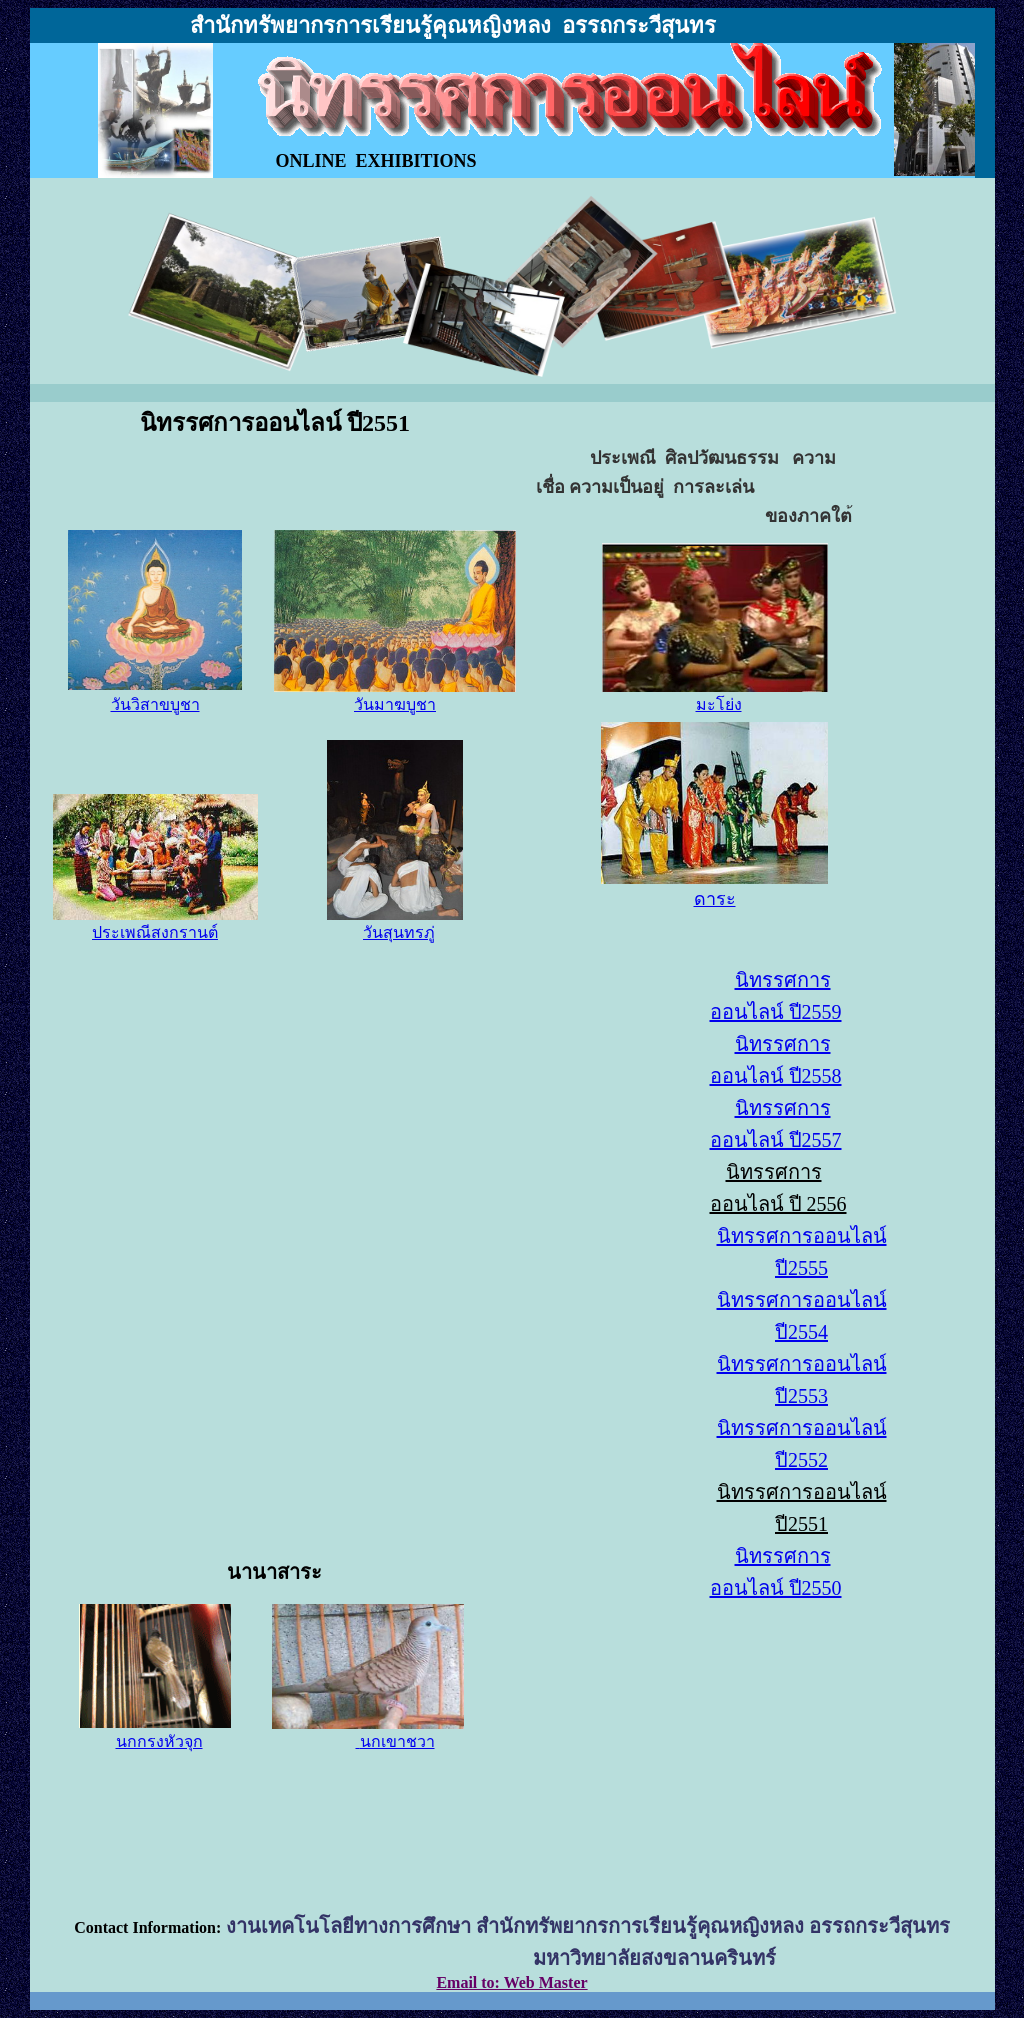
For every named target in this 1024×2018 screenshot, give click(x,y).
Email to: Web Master (511, 1982)
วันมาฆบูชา (395, 704)
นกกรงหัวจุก (159, 1741)
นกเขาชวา (397, 1741)
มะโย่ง (719, 704)
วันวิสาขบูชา (155, 704)
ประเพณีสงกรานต (155, 932)
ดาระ (715, 899)
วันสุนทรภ (399, 932)
